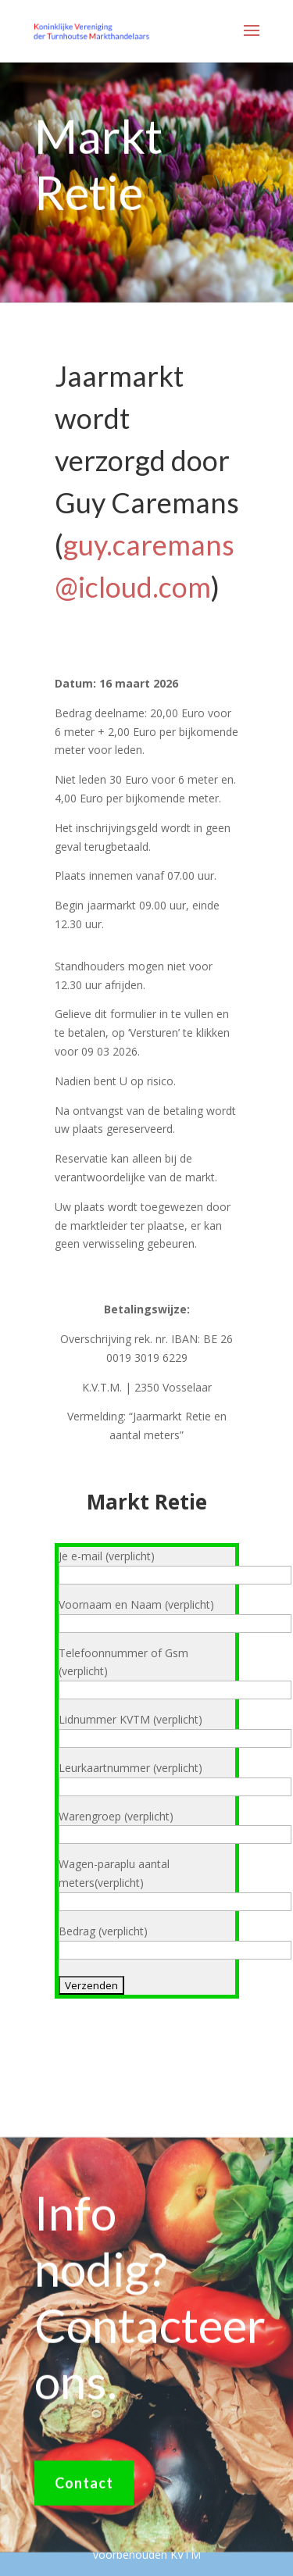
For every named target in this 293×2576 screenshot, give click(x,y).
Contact (84, 2490)
